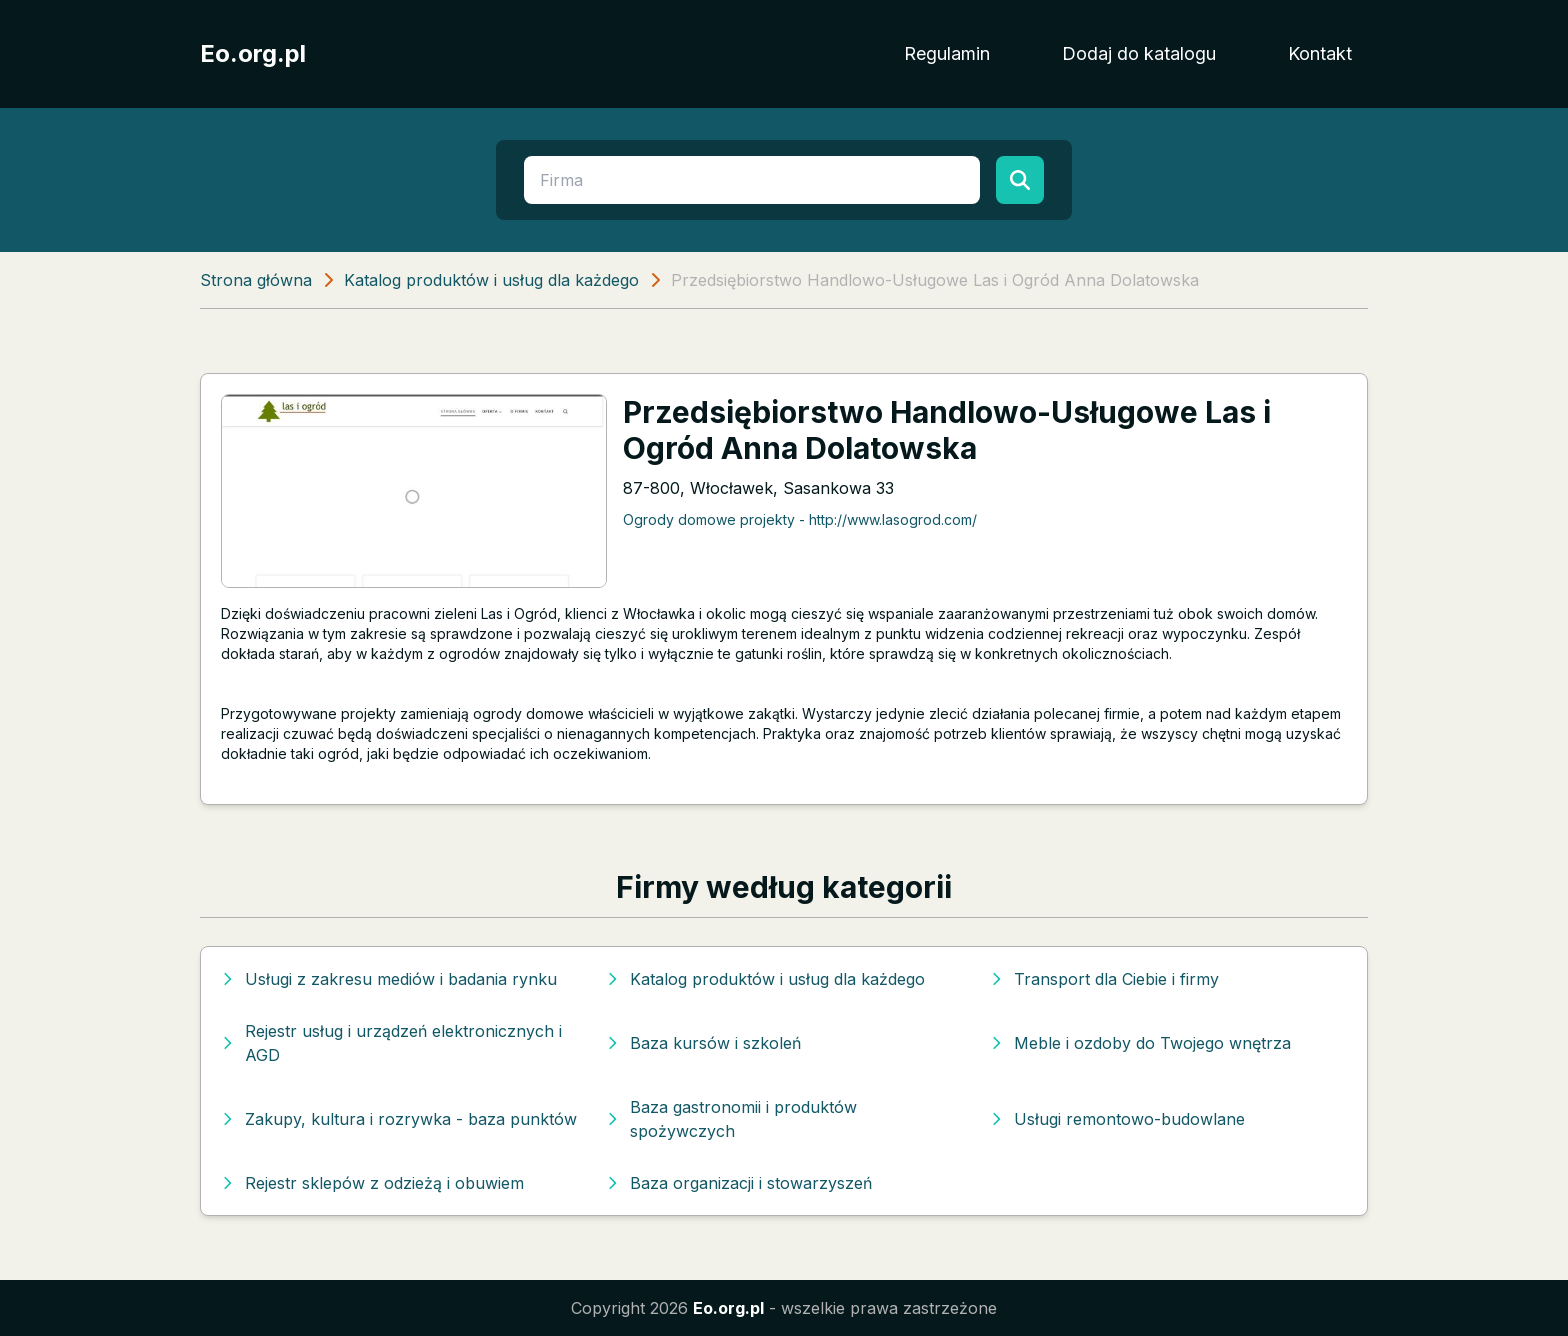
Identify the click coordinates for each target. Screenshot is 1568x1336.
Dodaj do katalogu (1139, 53)
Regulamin (947, 53)
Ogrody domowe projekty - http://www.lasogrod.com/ (800, 519)
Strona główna (256, 280)
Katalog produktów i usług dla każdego (491, 280)
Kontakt (1320, 53)
